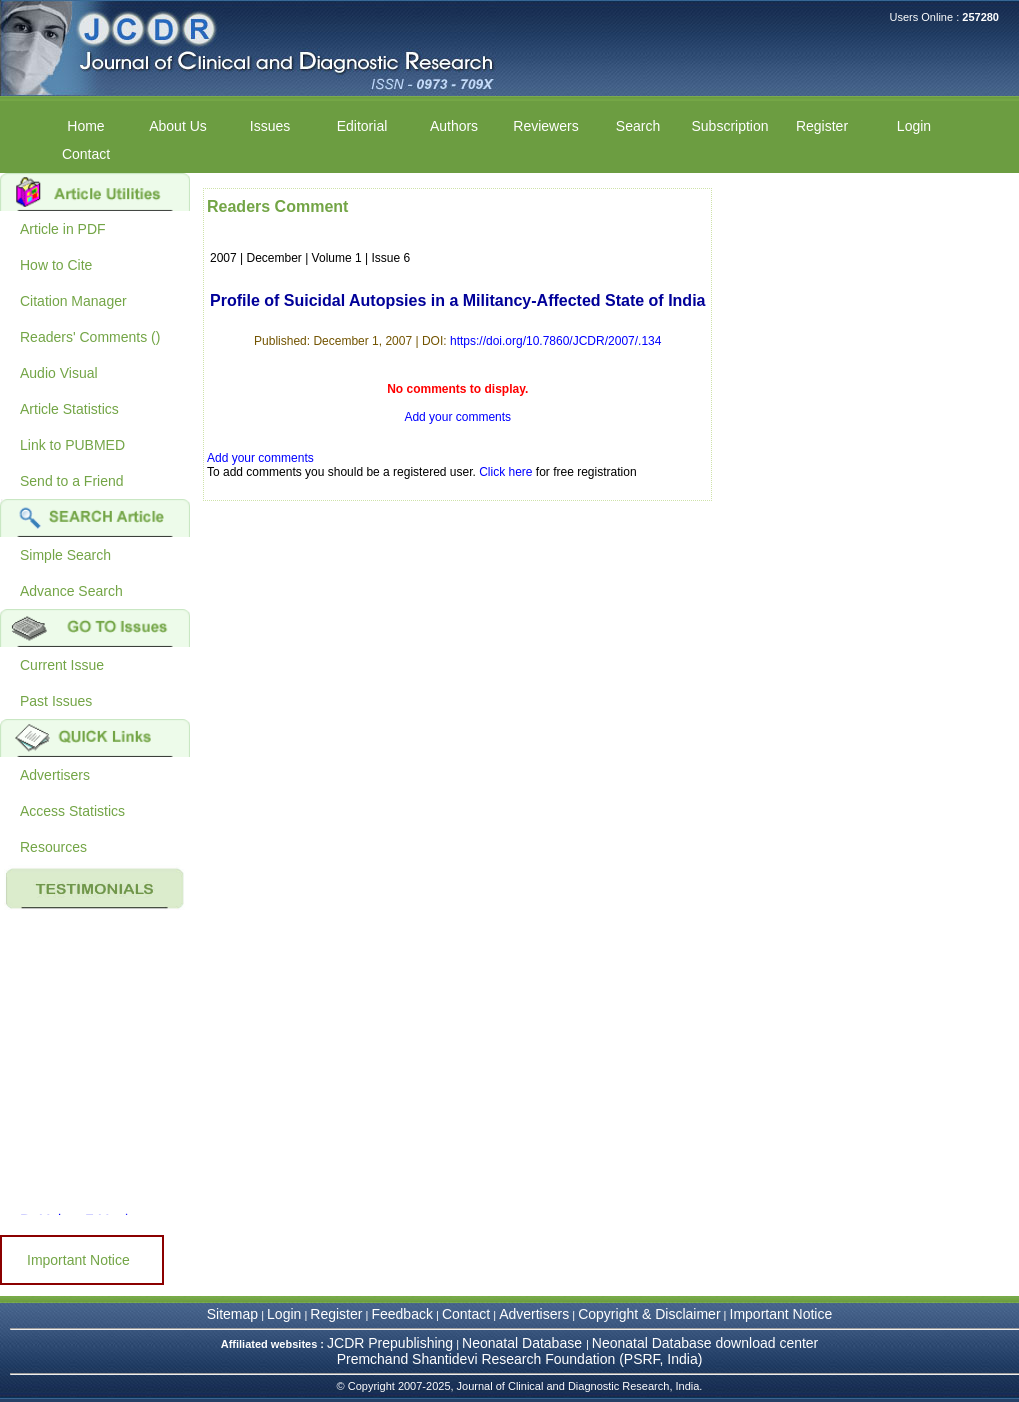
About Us (178, 126)
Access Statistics (72, 811)
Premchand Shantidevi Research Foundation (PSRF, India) (520, 1359)
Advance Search (71, 591)
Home (85, 126)
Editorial (362, 126)
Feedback (401, 1314)
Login (914, 126)
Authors (454, 126)
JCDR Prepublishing (390, 1343)
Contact (86, 154)
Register (822, 126)
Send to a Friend (72, 481)
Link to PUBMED (72, 445)
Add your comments (457, 417)
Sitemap (232, 1314)
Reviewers (545, 126)
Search (638, 126)
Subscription (729, 126)
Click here (505, 472)
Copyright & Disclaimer (649, 1314)
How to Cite (56, 265)
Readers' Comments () (90, 337)
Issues (270, 126)
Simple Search (65, 555)
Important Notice (78, 1260)
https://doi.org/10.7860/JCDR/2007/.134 (555, 341)
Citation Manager (73, 301)
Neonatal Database (524, 1343)
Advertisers (55, 775)
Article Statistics (69, 409)
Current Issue (62, 665)
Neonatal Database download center (705, 1343)
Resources (53, 847)
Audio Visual (59, 373)
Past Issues (56, 701)
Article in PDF (63, 229)
